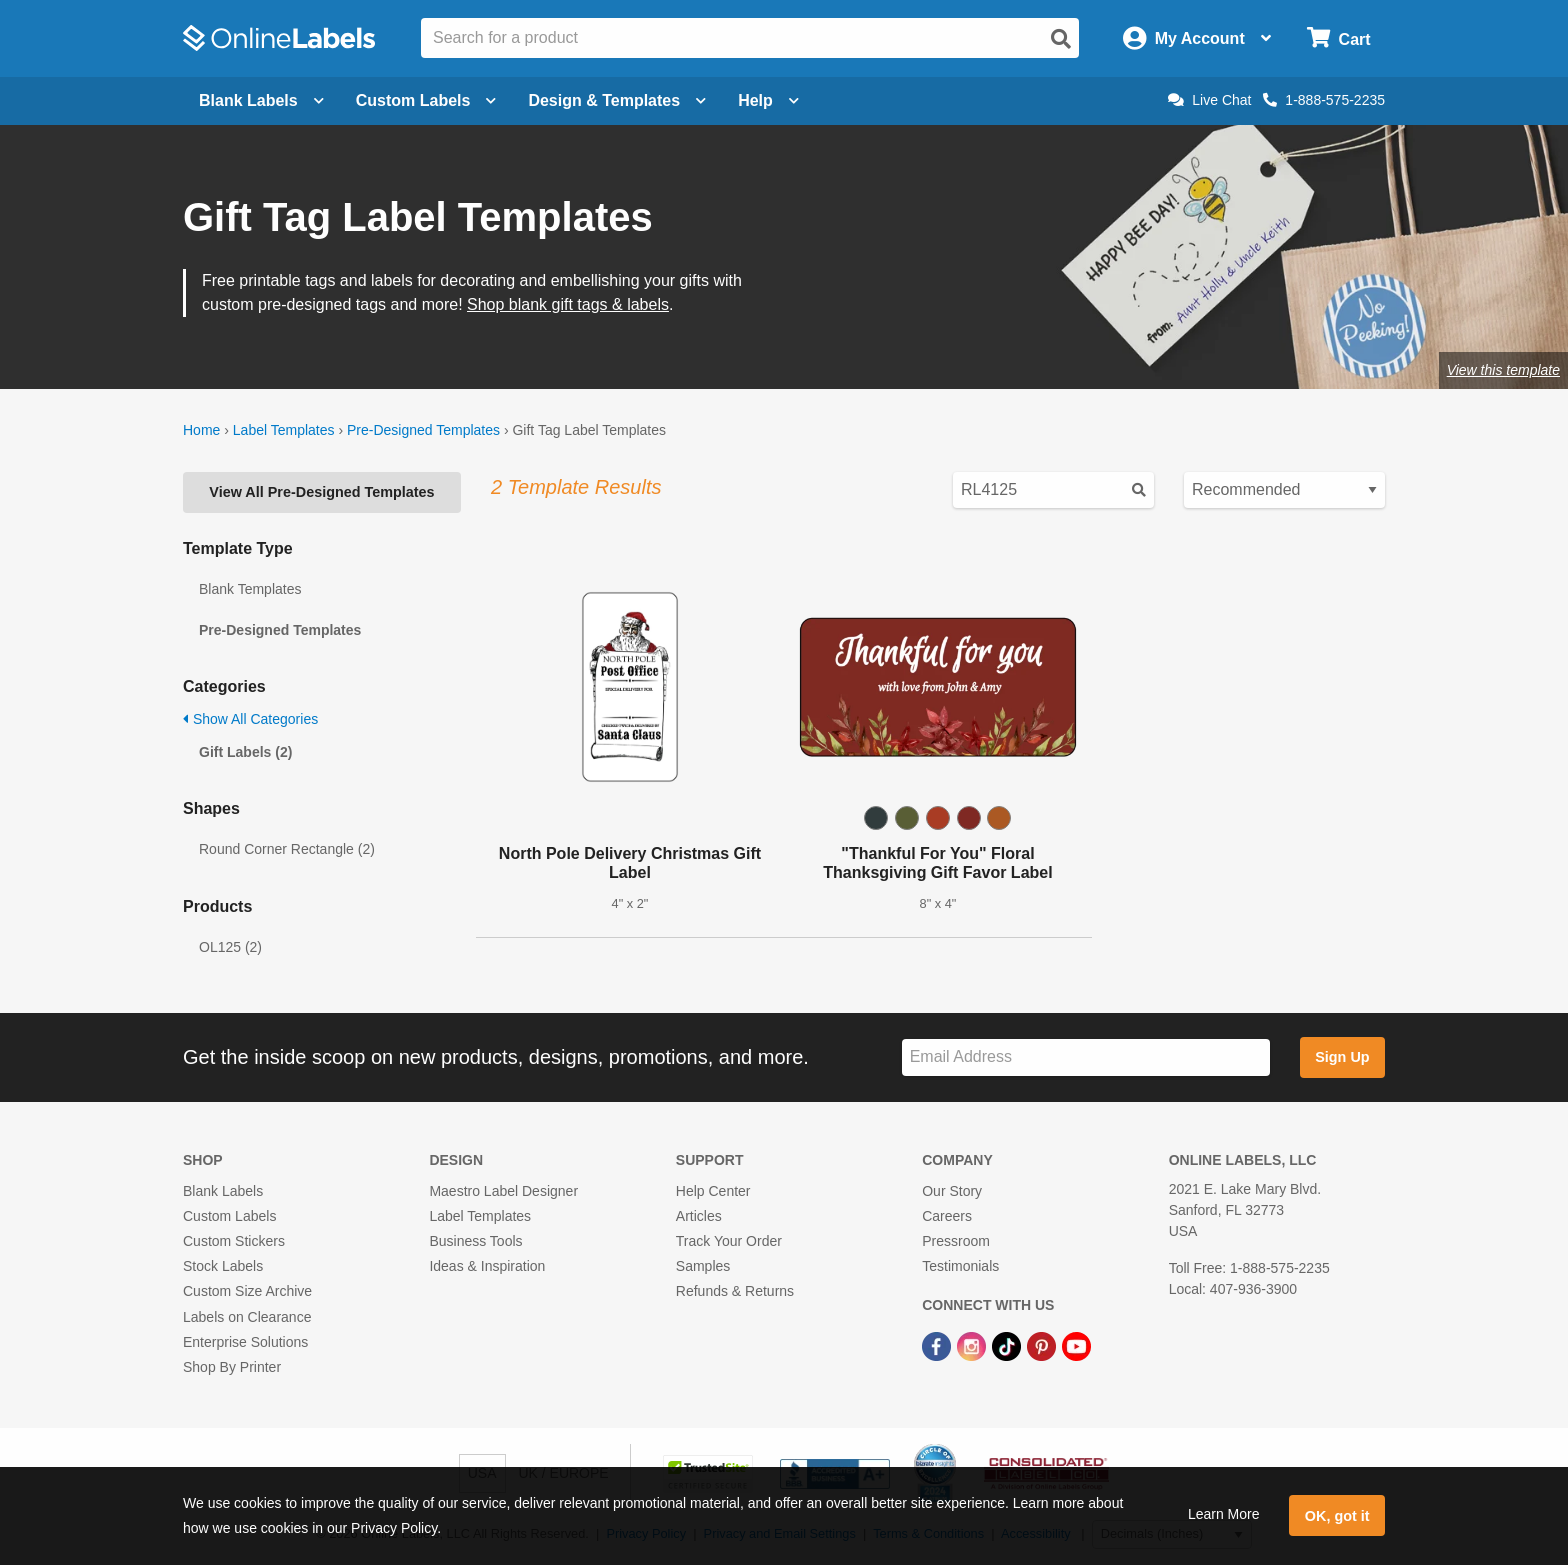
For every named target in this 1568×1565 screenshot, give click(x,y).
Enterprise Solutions (245, 1342)
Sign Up (1342, 1057)
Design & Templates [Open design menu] (617, 100)
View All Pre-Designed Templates (321, 492)
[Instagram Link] (973, 1346)
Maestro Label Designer (503, 1191)
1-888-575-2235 (1324, 100)
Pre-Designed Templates (423, 430)
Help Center (713, 1191)
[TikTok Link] (1008, 1346)
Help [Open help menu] (768, 100)
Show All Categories (250, 719)
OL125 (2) (230, 947)
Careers (947, 1216)
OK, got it (1337, 1516)
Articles (699, 1216)
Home (201, 430)
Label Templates (284, 430)
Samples (703, 1266)
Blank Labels (223, 1191)
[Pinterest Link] (1043, 1346)
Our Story (952, 1191)
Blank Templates (250, 589)
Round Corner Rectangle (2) (287, 849)
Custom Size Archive (247, 1291)
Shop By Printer (232, 1367)
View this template (1503, 370)
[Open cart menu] (1338, 38)
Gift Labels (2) (245, 752)
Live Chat (1209, 100)
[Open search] (1061, 39)
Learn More (1224, 1514)
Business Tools (475, 1241)
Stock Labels (223, 1266)
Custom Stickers (234, 1241)
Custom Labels (229, 1216)
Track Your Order (729, 1241)
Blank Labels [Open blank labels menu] (261, 100)
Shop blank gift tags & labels (568, 304)
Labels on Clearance (247, 1317)
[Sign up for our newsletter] (1086, 1057)
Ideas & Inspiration (487, 1266)
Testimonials (960, 1266)
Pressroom (956, 1241)
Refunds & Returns (735, 1291)
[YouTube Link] (1076, 1346)
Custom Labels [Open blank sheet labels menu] (426, 100)
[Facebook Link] (938, 1346)
